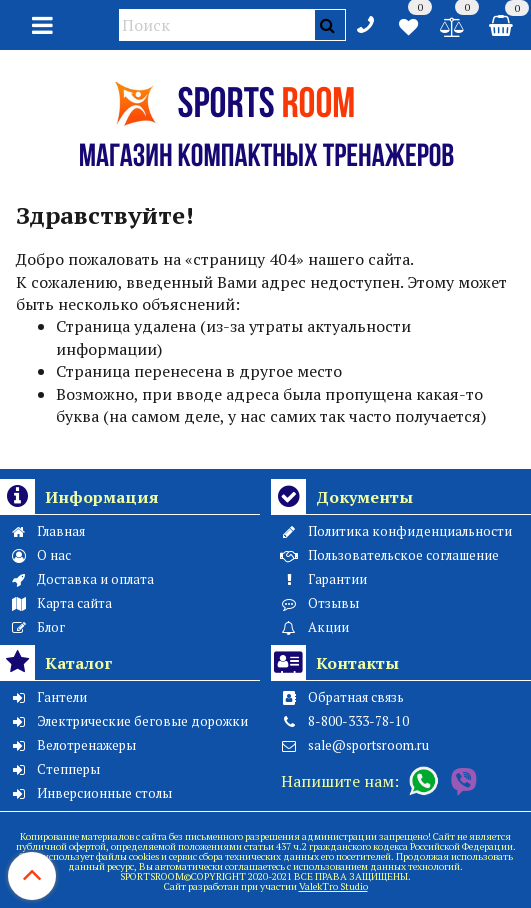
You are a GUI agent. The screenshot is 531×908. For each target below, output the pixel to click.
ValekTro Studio (333, 886)
